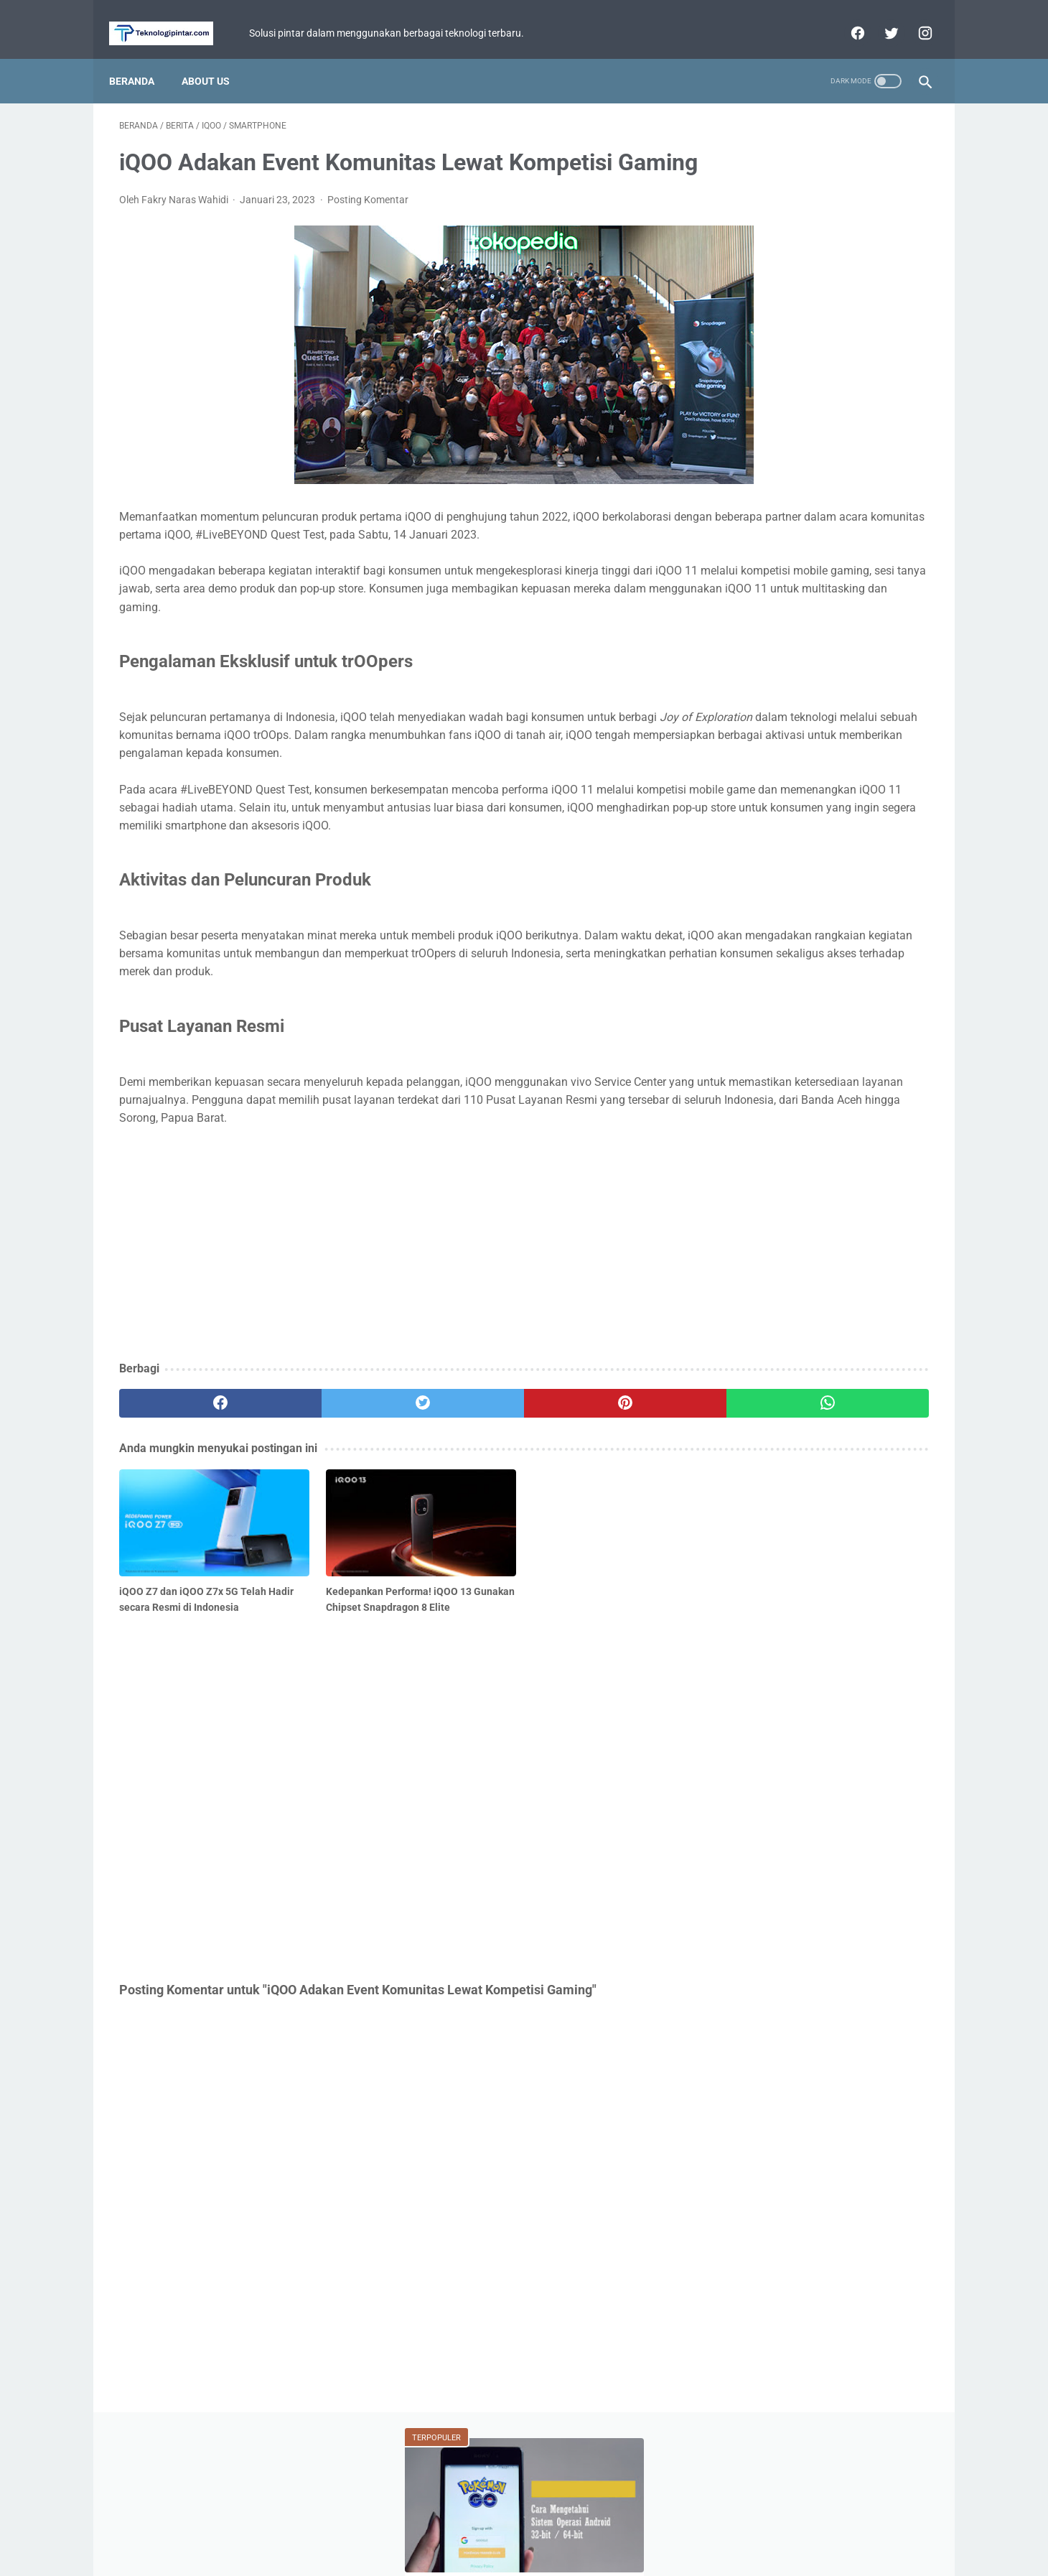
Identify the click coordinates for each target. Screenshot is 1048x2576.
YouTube (884, 682)
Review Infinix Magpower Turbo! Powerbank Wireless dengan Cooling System (819, 496)
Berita (748, 600)
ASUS (892, 600)
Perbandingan (761, 709)
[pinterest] (458, 1534)
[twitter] (879, 17)
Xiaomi (821, 655)
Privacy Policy (515, 2523)
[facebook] (846, 17)
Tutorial (749, 655)
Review (893, 655)
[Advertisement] (390, 1375)
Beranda (141, 56)
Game (820, 600)
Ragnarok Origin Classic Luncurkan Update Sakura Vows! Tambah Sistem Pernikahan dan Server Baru (816, 374)
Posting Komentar (367, 222)
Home (456, 2523)
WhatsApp (806, 682)
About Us (216, 56)
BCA (739, 682)
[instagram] (913, 17)
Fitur (742, 627)
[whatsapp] (594, 1534)
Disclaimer (583, 2523)
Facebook (848, 709)
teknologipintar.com (544, 2553)
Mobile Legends (828, 627)
